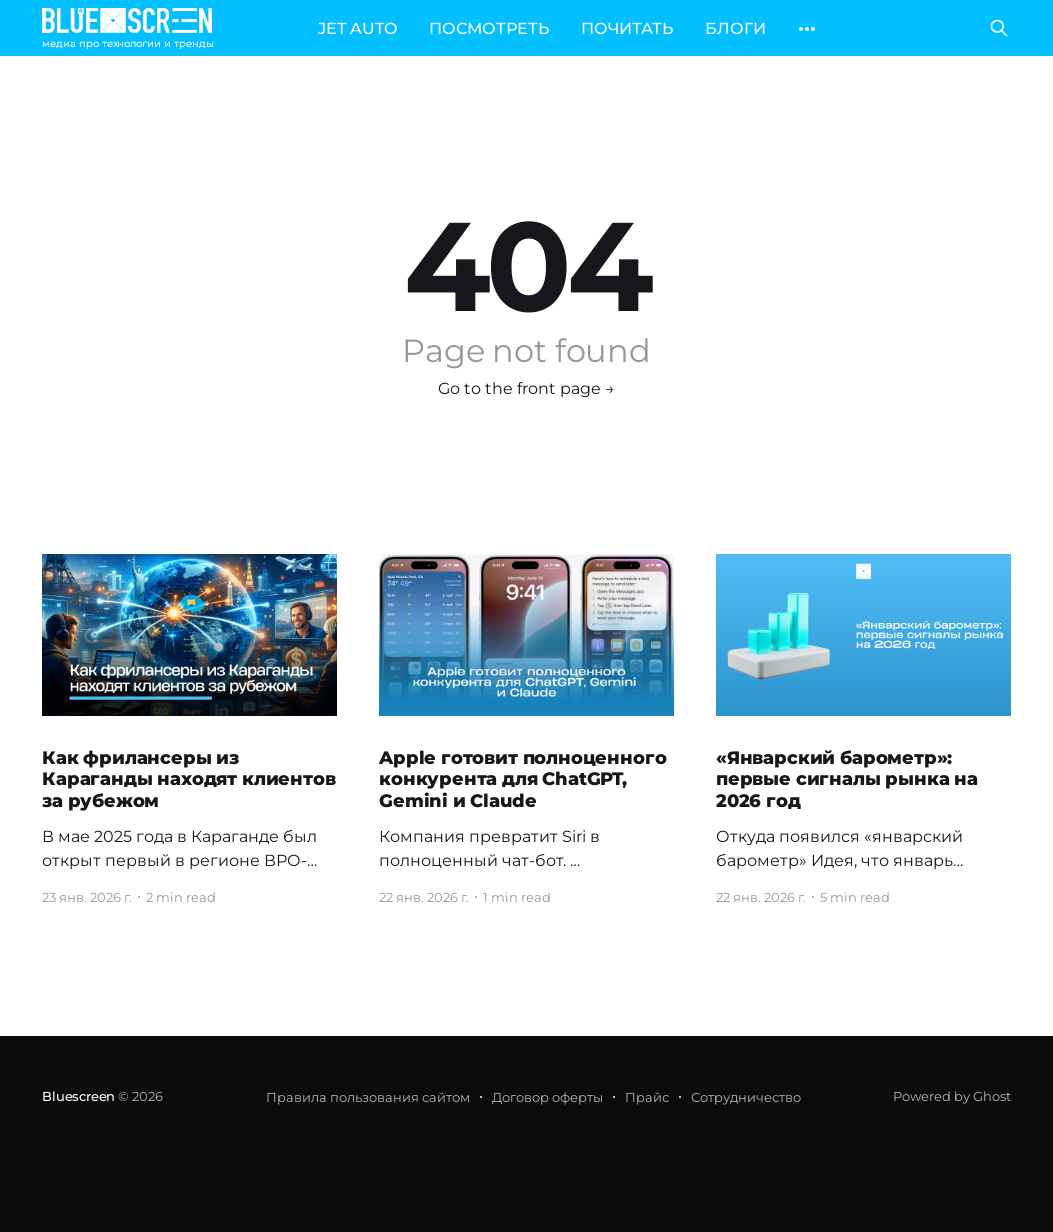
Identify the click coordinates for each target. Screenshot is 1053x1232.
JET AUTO (357, 28)
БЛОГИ (735, 28)
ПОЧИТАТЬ (627, 28)
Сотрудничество (746, 1097)
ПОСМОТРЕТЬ (489, 28)
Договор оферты (547, 1097)
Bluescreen (78, 1096)
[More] (807, 29)
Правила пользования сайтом (368, 1097)
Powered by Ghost (952, 1096)
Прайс (647, 1097)
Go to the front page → (526, 388)
